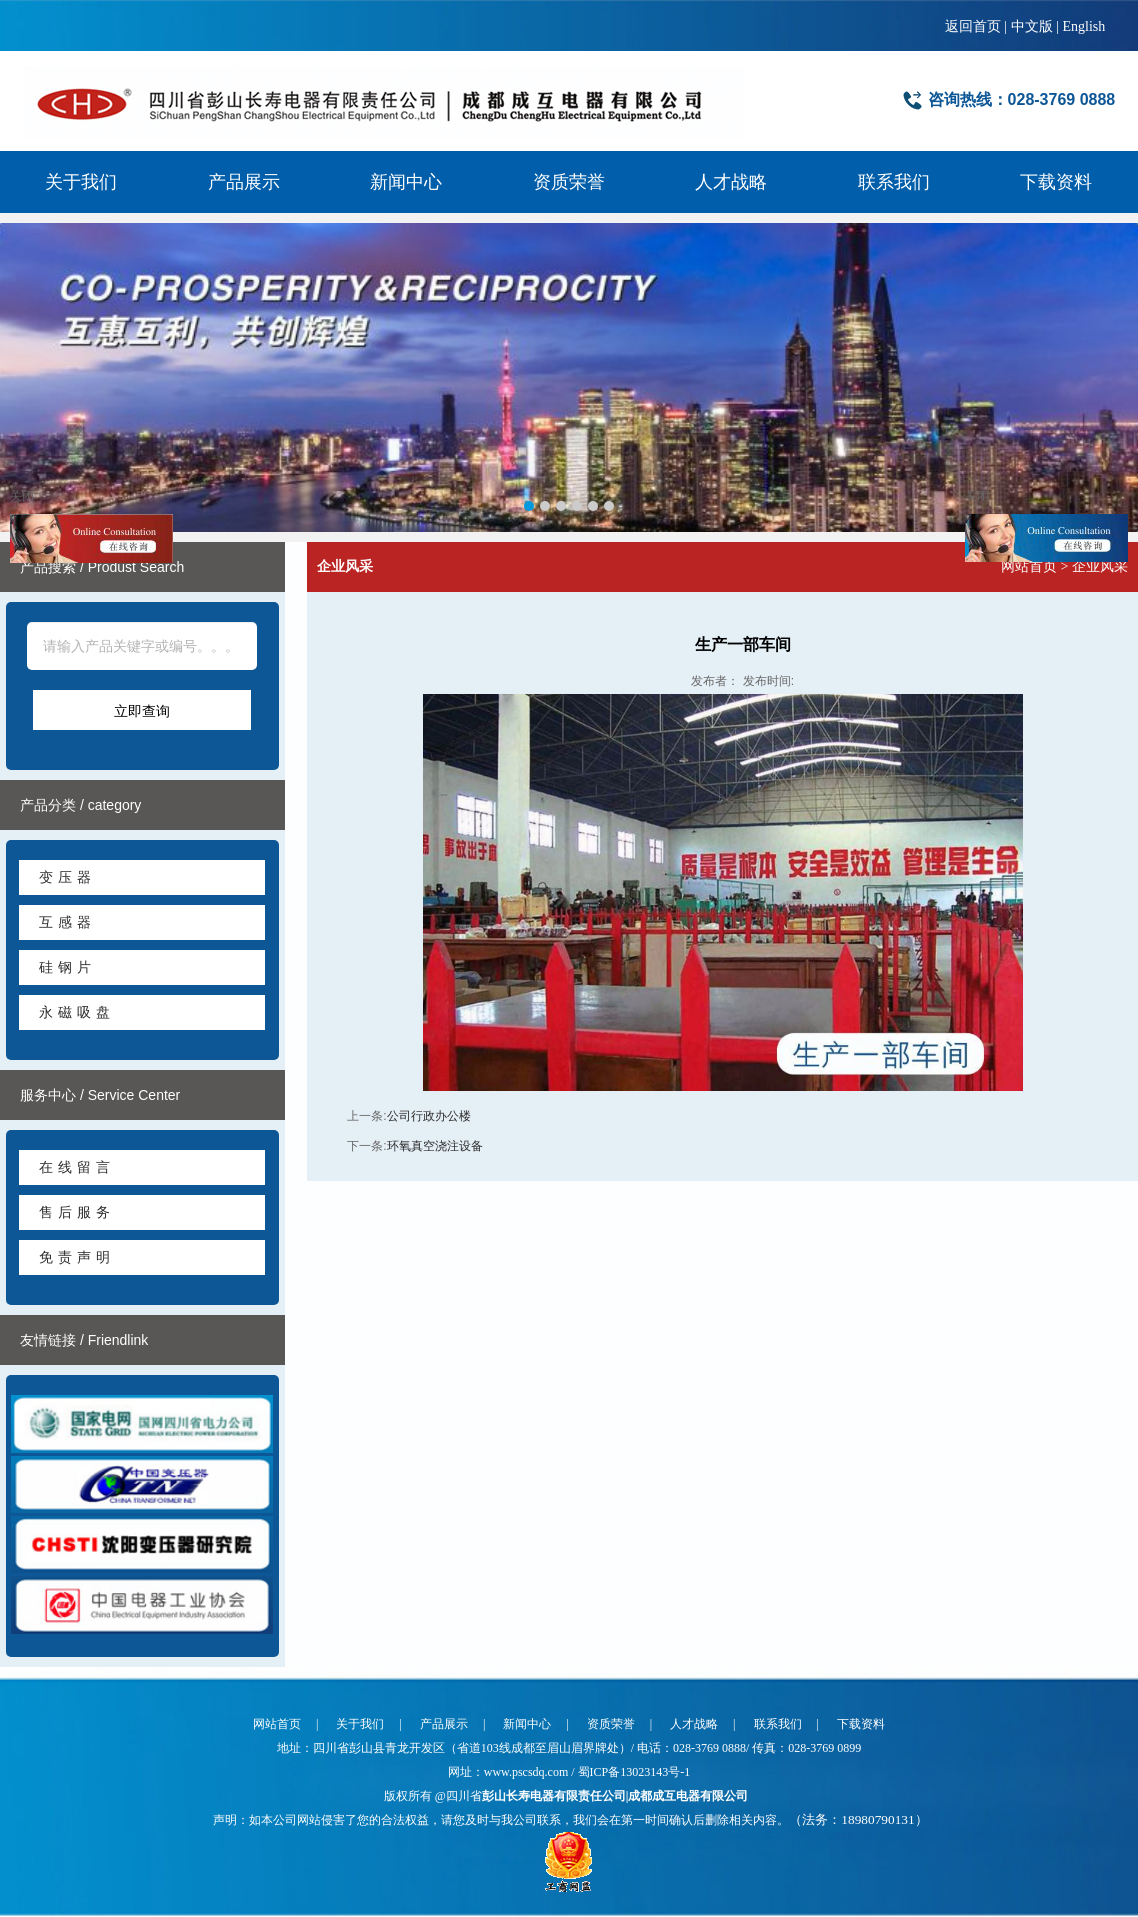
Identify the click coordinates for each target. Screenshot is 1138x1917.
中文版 (1032, 26)
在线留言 (77, 1168)
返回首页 (973, 26)
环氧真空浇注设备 (435, 1147)
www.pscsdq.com (528, 1772)
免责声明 (77, 1258)
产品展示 (244, 182)
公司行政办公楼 (429, 1117)
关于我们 (81, 182)
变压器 (67, 878)
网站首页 (1029, 567)
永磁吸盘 (77, 1013)
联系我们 (894, 182)
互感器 (67, 923)
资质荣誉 (569, 182)
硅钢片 (67, 968)
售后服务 (77, 1213)
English (1083, 26)
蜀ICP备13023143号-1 (634, 1772)
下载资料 (1056, 182)
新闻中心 (406, 182)
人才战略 (731, 182)
